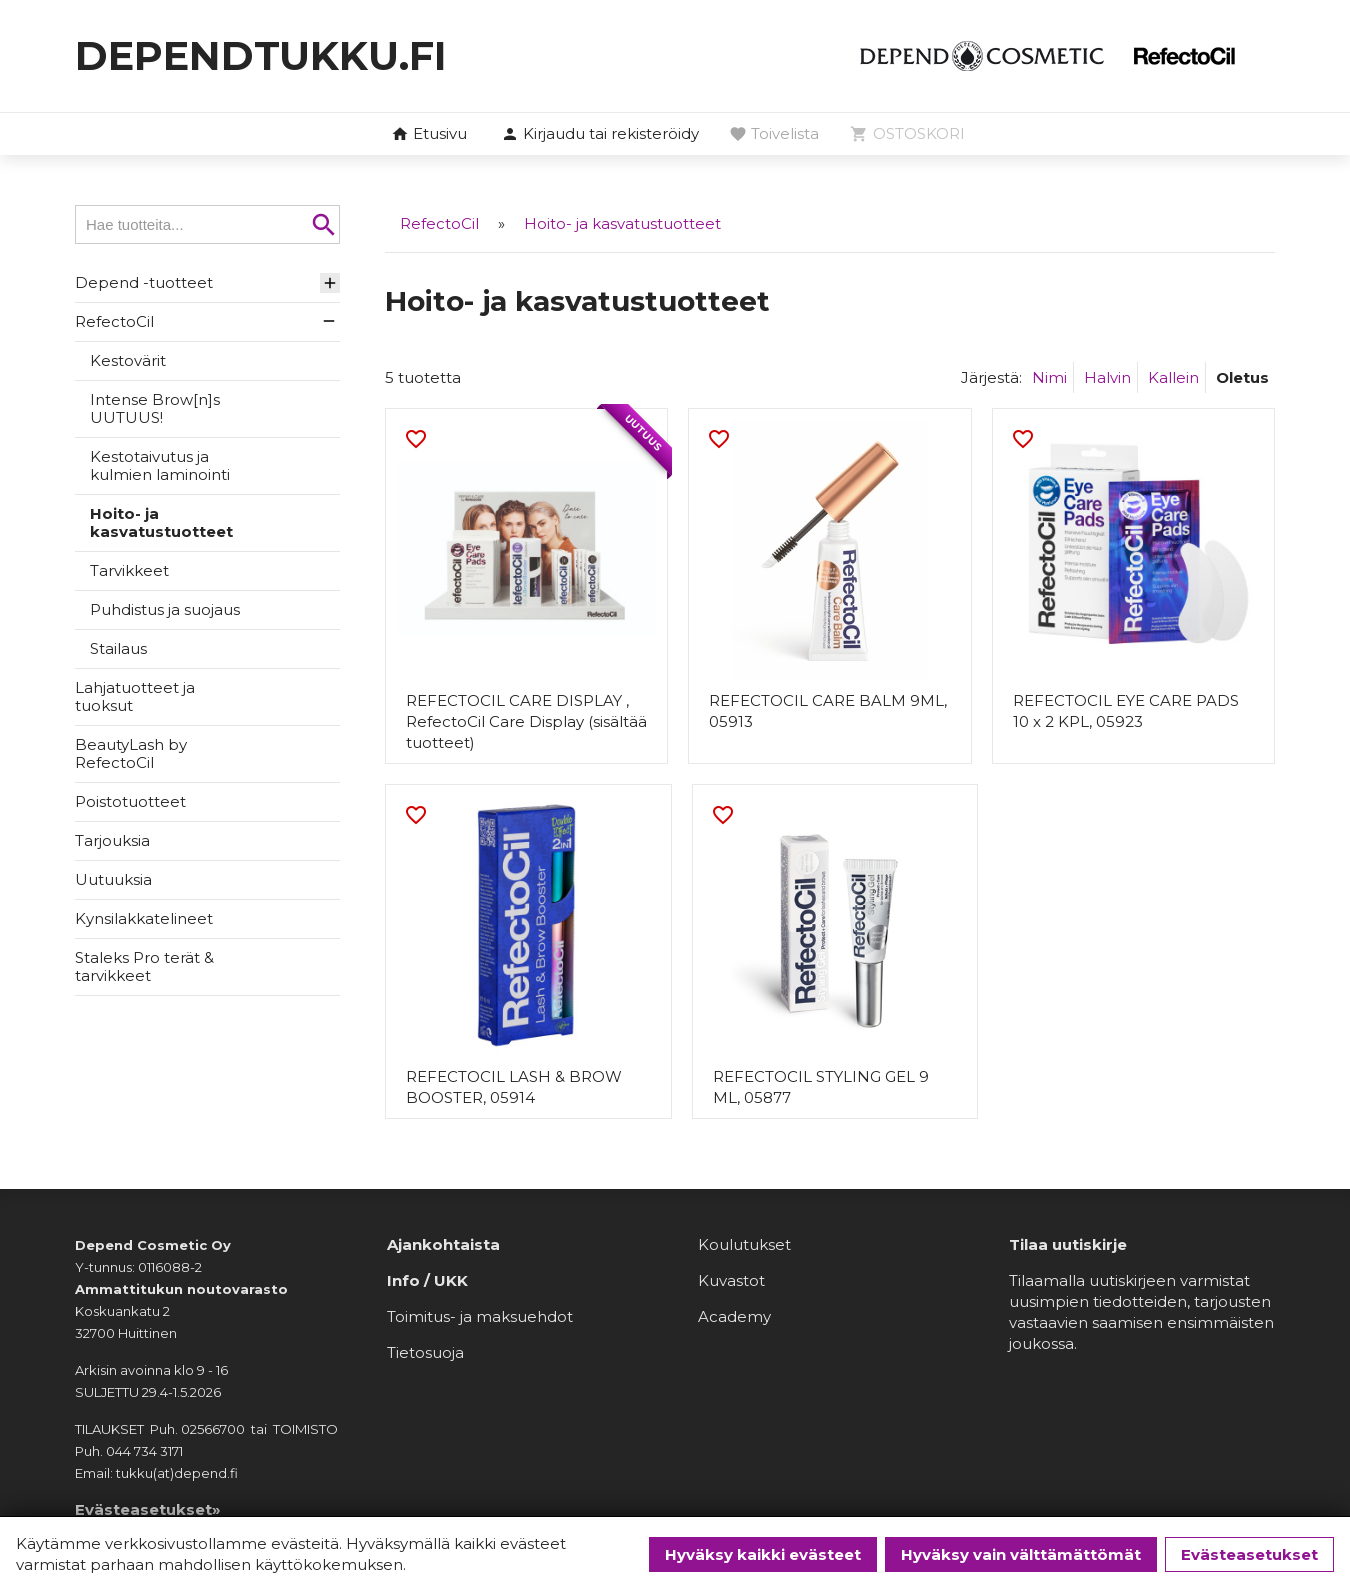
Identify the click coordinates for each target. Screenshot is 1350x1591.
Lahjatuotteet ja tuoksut (135, 696)
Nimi (1049, 376)
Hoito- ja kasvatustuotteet (161, 522)
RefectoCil (114, 321)
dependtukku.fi (261, 55)
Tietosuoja (425, 1351)
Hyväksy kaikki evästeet (763, 1554)
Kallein (1173, 376)
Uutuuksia (113, 879)
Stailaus (118, 648)
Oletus (1242, 376)
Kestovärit (128, 360)
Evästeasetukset (1249, 1554)
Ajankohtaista (443, 1243)
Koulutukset (744, 1243)
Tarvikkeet (129, 570)
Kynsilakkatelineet (144, 918)
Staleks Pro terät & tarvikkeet (144, 966)
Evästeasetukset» (148, 1508)
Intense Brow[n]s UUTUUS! (155, 408)
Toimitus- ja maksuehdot (480, 1315)
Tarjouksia (112, 840)
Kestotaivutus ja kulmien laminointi (160, 465)
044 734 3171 (144, 1450)
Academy (734, 1315)
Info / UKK (427, 1279)
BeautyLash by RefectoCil (131, 753)
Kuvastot (731, 1279)
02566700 (213, 1428)
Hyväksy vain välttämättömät (1021, 1554)
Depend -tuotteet (144, 282)
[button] (600, 135)
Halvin (1107, 376)
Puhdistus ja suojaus (165, 609)
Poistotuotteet (130, 801)
